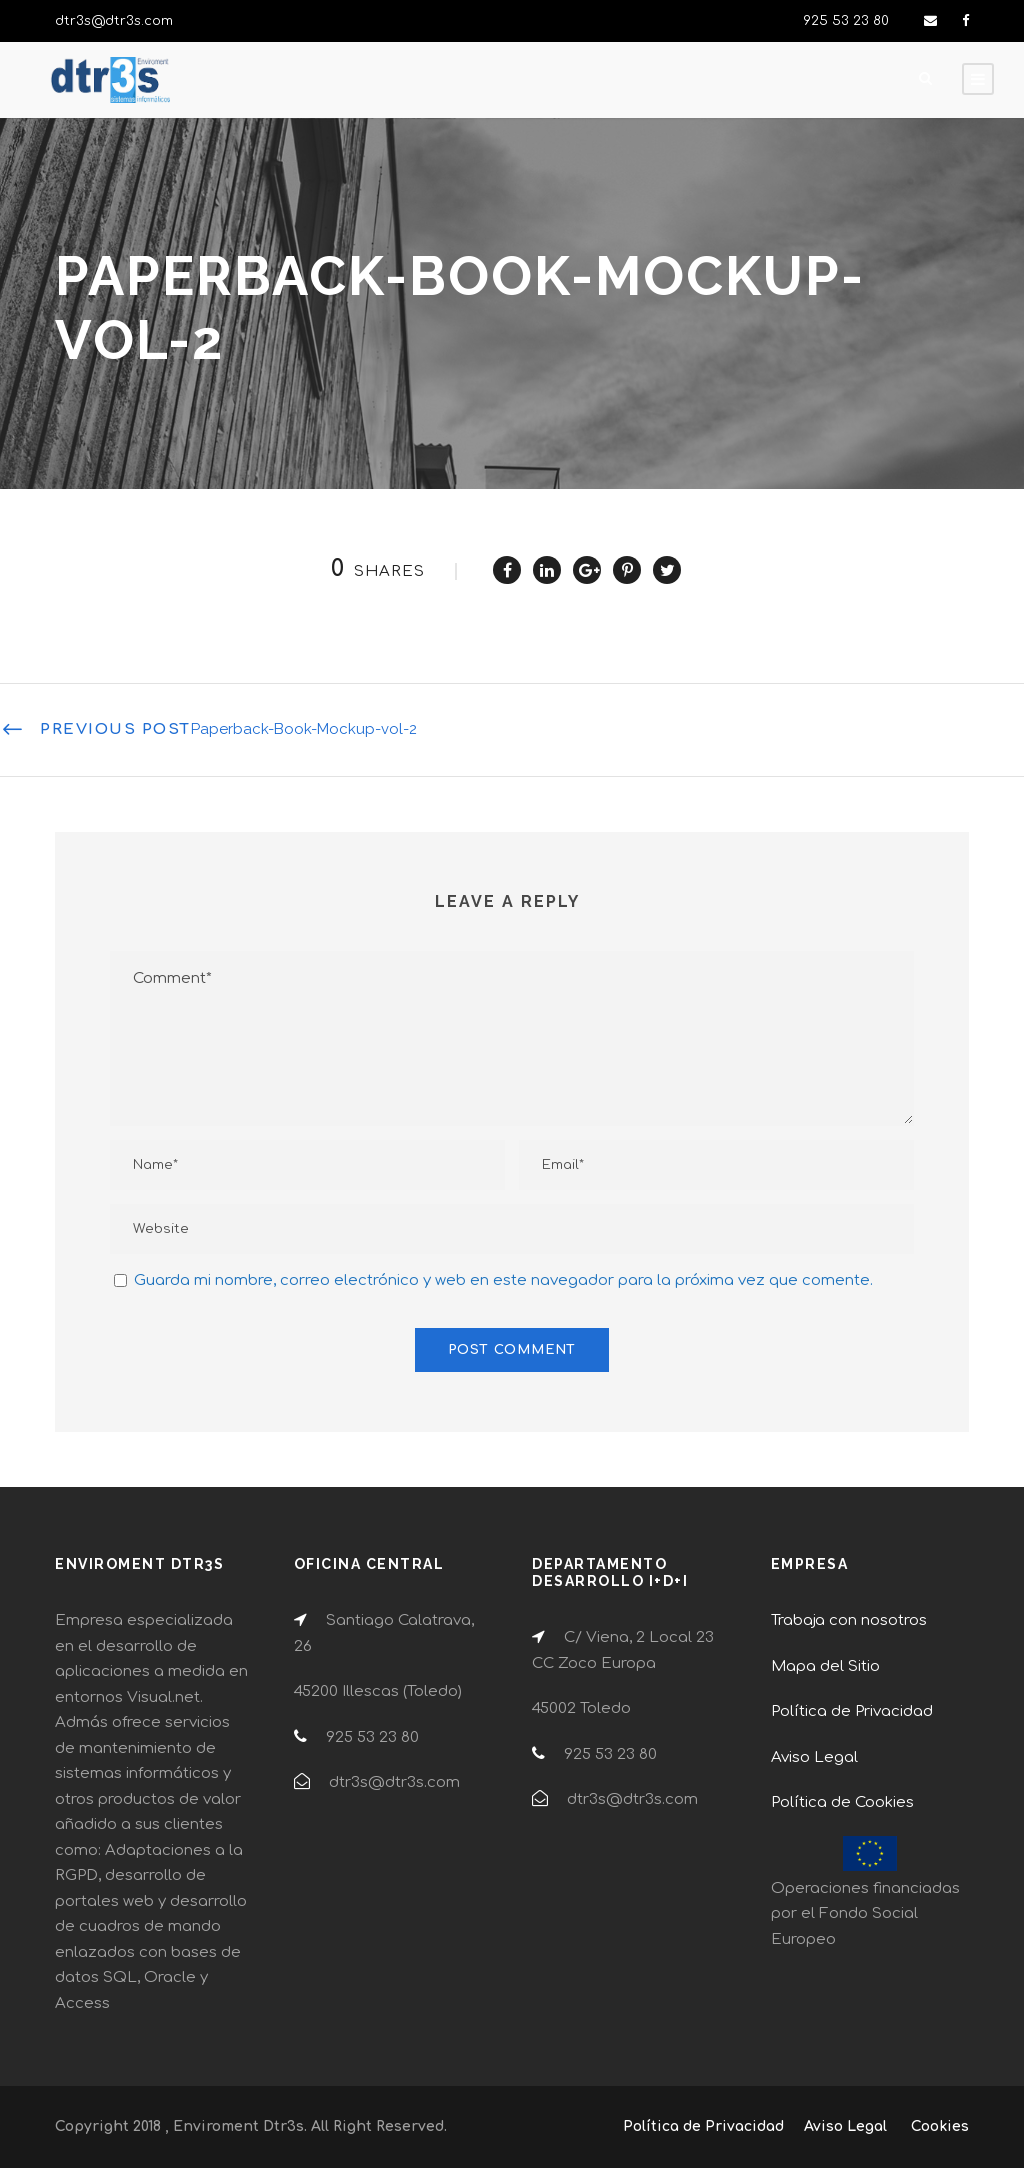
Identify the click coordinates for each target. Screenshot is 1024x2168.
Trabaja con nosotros (849, 1620)
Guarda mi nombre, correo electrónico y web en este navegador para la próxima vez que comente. (503, 1280)
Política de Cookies (842, 1802)
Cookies (940, 2126)
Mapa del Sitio (825, 1666)
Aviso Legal (814, 1757)
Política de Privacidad (852, 1711)
